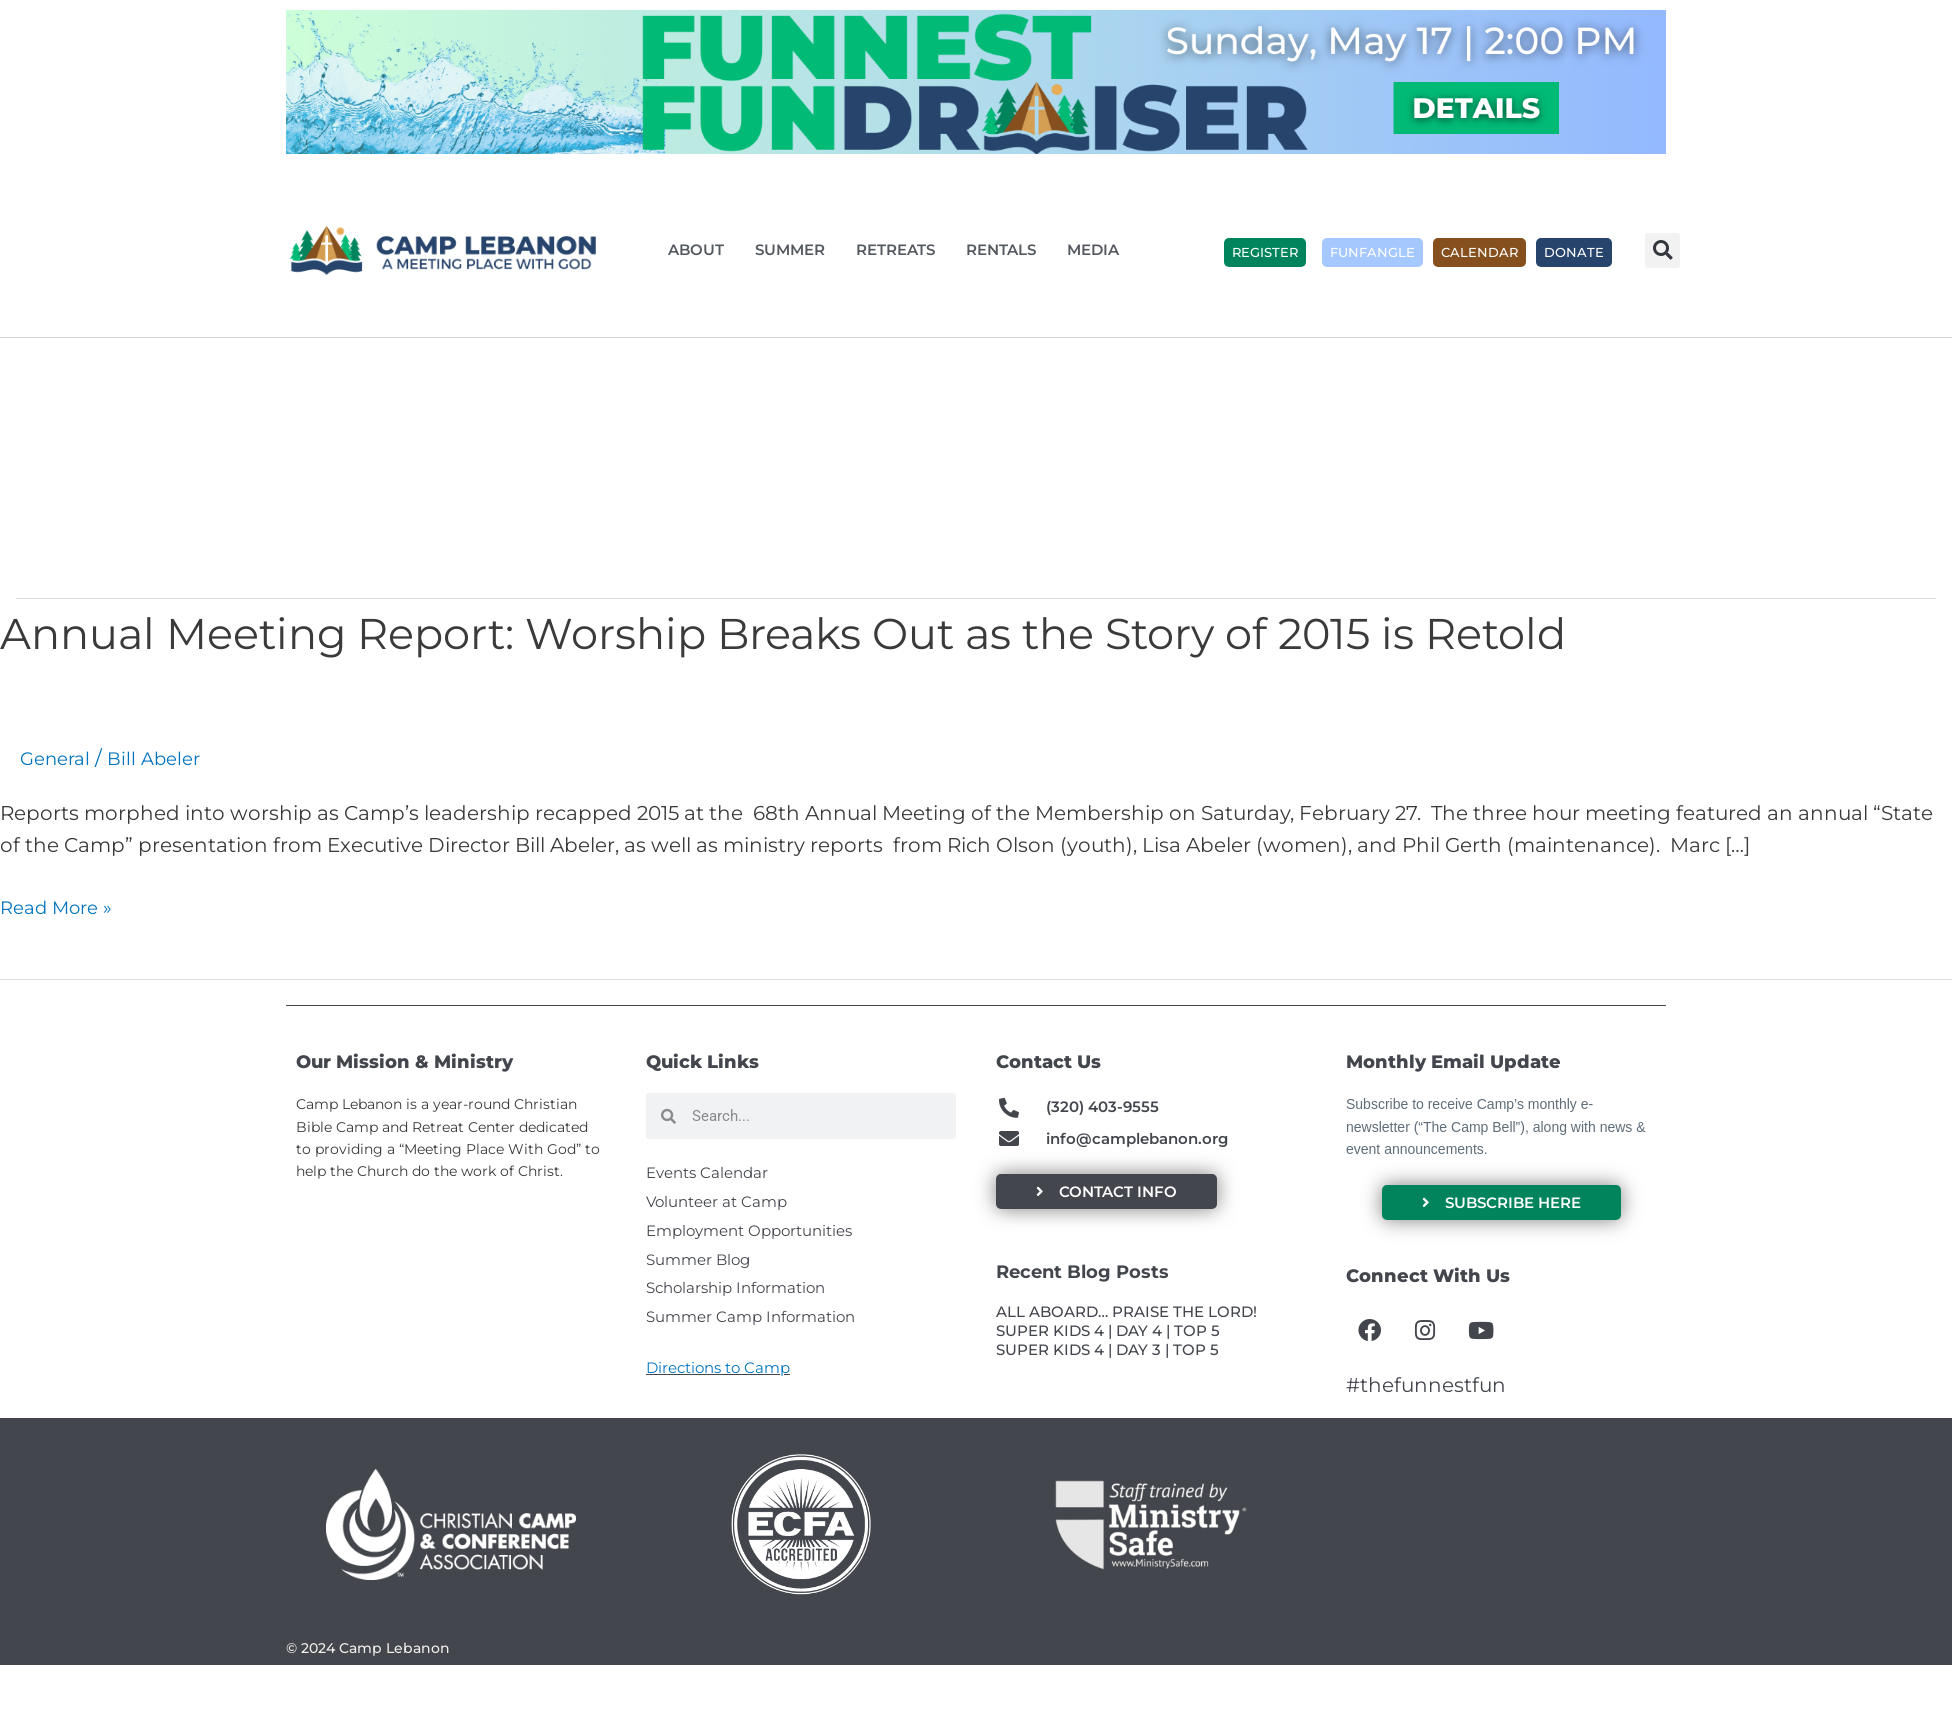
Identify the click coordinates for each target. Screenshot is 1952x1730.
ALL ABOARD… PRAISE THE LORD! (1126, 1318)
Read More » (62, 907)
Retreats (900, 250)
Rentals (1006, 250)
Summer (795, 250)
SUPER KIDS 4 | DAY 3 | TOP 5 (1107, 1355)
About (701, 250)
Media (1098, 250)
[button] (1662, 250)
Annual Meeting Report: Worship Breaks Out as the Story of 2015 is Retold (912, 631)
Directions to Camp (718, 1386)
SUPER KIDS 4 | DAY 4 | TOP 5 (1108, 1337)
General (58, 758)
